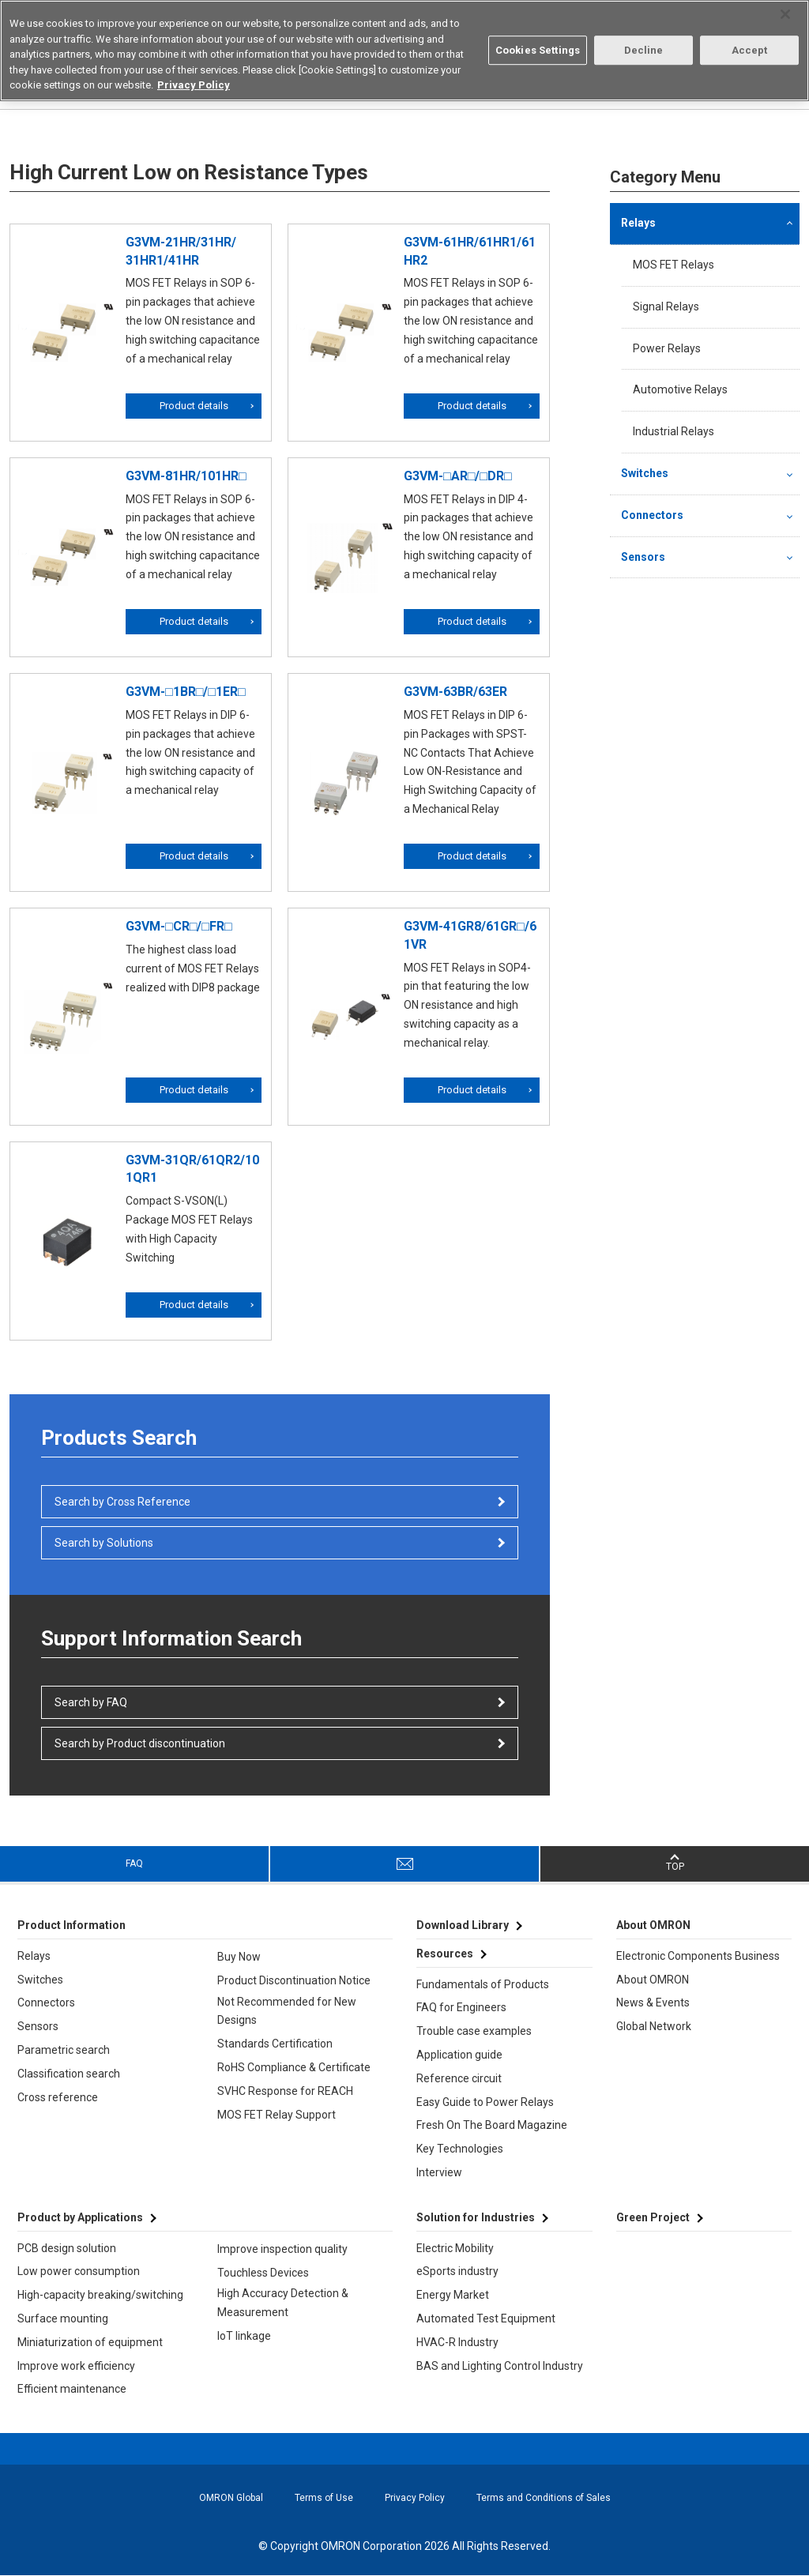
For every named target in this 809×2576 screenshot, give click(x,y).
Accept (750, 50)
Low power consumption (78, 2271)
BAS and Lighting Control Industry (499, 2366)
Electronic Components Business (698, 1956)
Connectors (652, 515)
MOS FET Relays (673, 264)
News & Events (653, 2002)
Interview (439, 2172)
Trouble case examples (474, 2031)
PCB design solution (66, 2248)
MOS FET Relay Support (276, 2114)
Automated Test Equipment (485, 2318)
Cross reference (57, 2097)
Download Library (462, 1925)
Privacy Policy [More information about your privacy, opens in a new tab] (193, 85)
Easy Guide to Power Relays (485, 2102)
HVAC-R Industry (457, 2342)
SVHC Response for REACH (285, 2091)
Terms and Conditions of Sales (543, 2497)
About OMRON (652, 1979)
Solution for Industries (475, 2217)
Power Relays (667, 348)
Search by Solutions (104, 1542)
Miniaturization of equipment (90, 2342)
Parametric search (63, 2050)
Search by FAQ (91, 1702)
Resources (444, 1953)
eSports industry (457, 2271)
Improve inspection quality (282, 2249)
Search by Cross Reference (122, 1501)
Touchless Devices (263, 2272)
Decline (644, 50)
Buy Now (239, 1956)
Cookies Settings (537, 50)
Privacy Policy (415, 2497)
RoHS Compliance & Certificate (294, 2067)
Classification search (68, 2073)
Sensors (643, 557)
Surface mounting (62, 2318)
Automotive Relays (680, 389)
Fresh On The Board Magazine (491, 2125)
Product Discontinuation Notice (294, 1980)
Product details (194, 406)
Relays (638, 222)
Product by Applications (80, 2217)
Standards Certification (275, 2043)
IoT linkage (244, 2336)
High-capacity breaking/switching (100, 2294)
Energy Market (452, 2294)
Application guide (459, 2054)
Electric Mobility (455, 2248)
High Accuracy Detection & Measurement (282, 2302)
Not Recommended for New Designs (286, 2011)
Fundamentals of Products (482, 1984)
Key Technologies (459, 2148)
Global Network (653, 2026)
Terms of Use (324, 2497)
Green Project (653, 2217)
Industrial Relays (673, 431)
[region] (404, 50)
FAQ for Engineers (461, 2007)
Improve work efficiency (76, 2366)
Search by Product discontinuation (140, 1743)
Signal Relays (666, 306)
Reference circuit (459, 2078)
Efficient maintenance (71, 2388)
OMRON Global (231, 2497)
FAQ (134, 1863)
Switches (644, 473)
